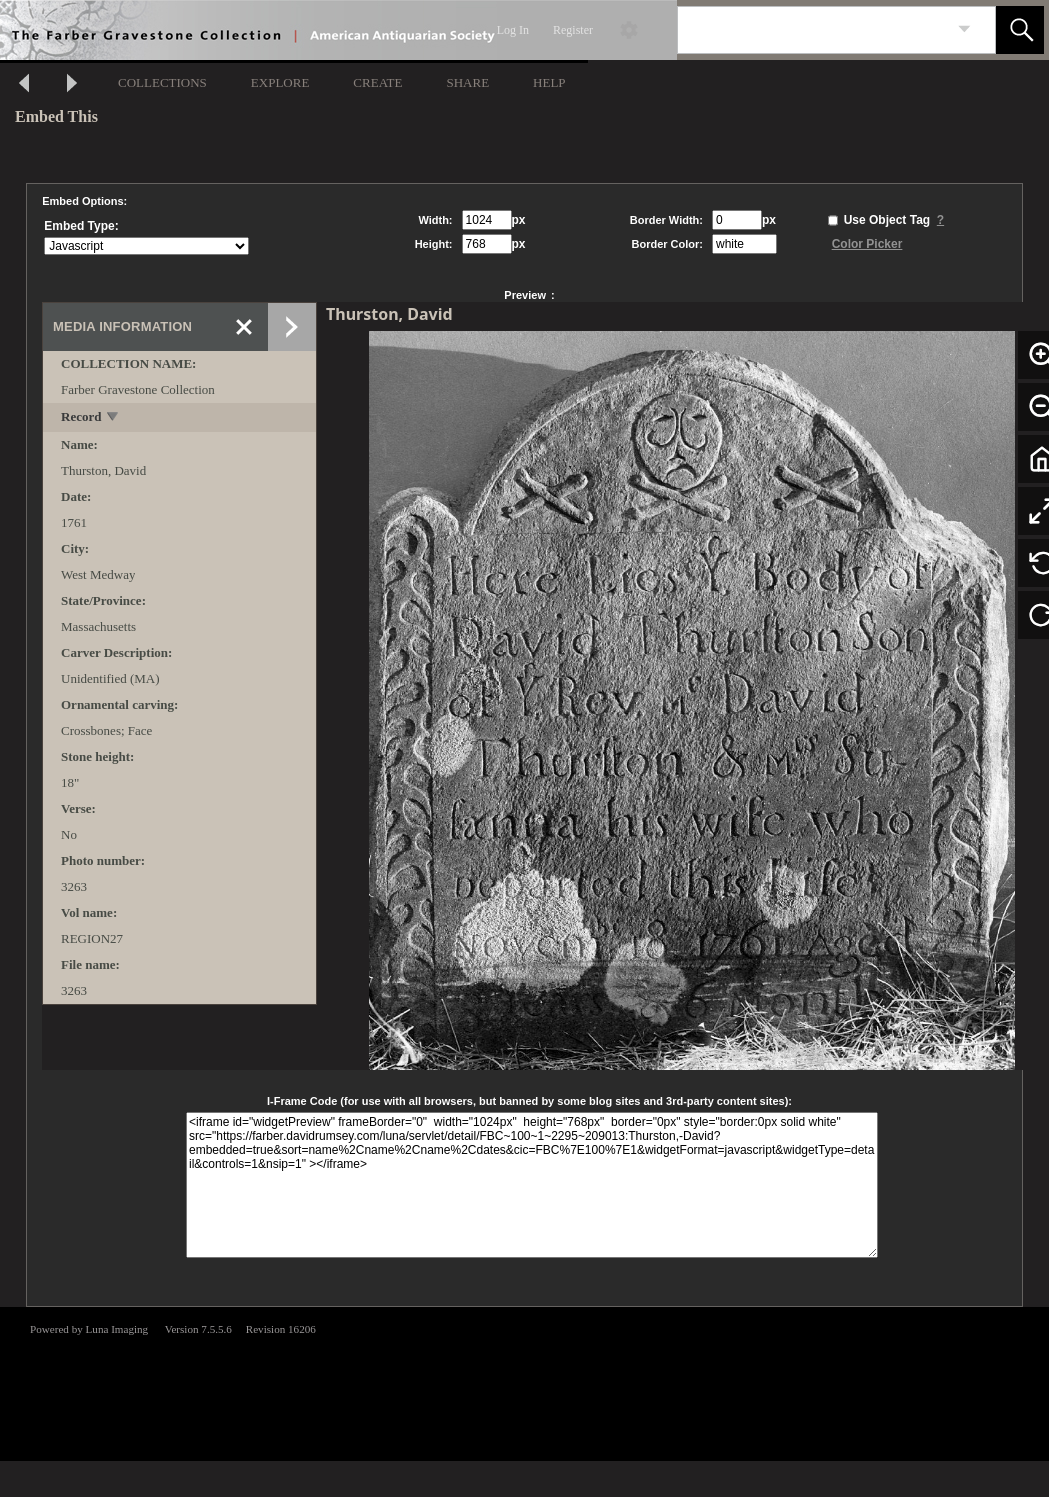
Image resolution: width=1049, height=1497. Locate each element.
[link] (964, 29)
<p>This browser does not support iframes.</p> (524, 1382)
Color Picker (867, 244)
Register (573, 30)
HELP (549, 82)
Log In (513, 30)
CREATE (377, 82)
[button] (1020, 30)
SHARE (467, 82)
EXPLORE (280, 82)
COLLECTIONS (162, 82)
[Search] (813, 30)
